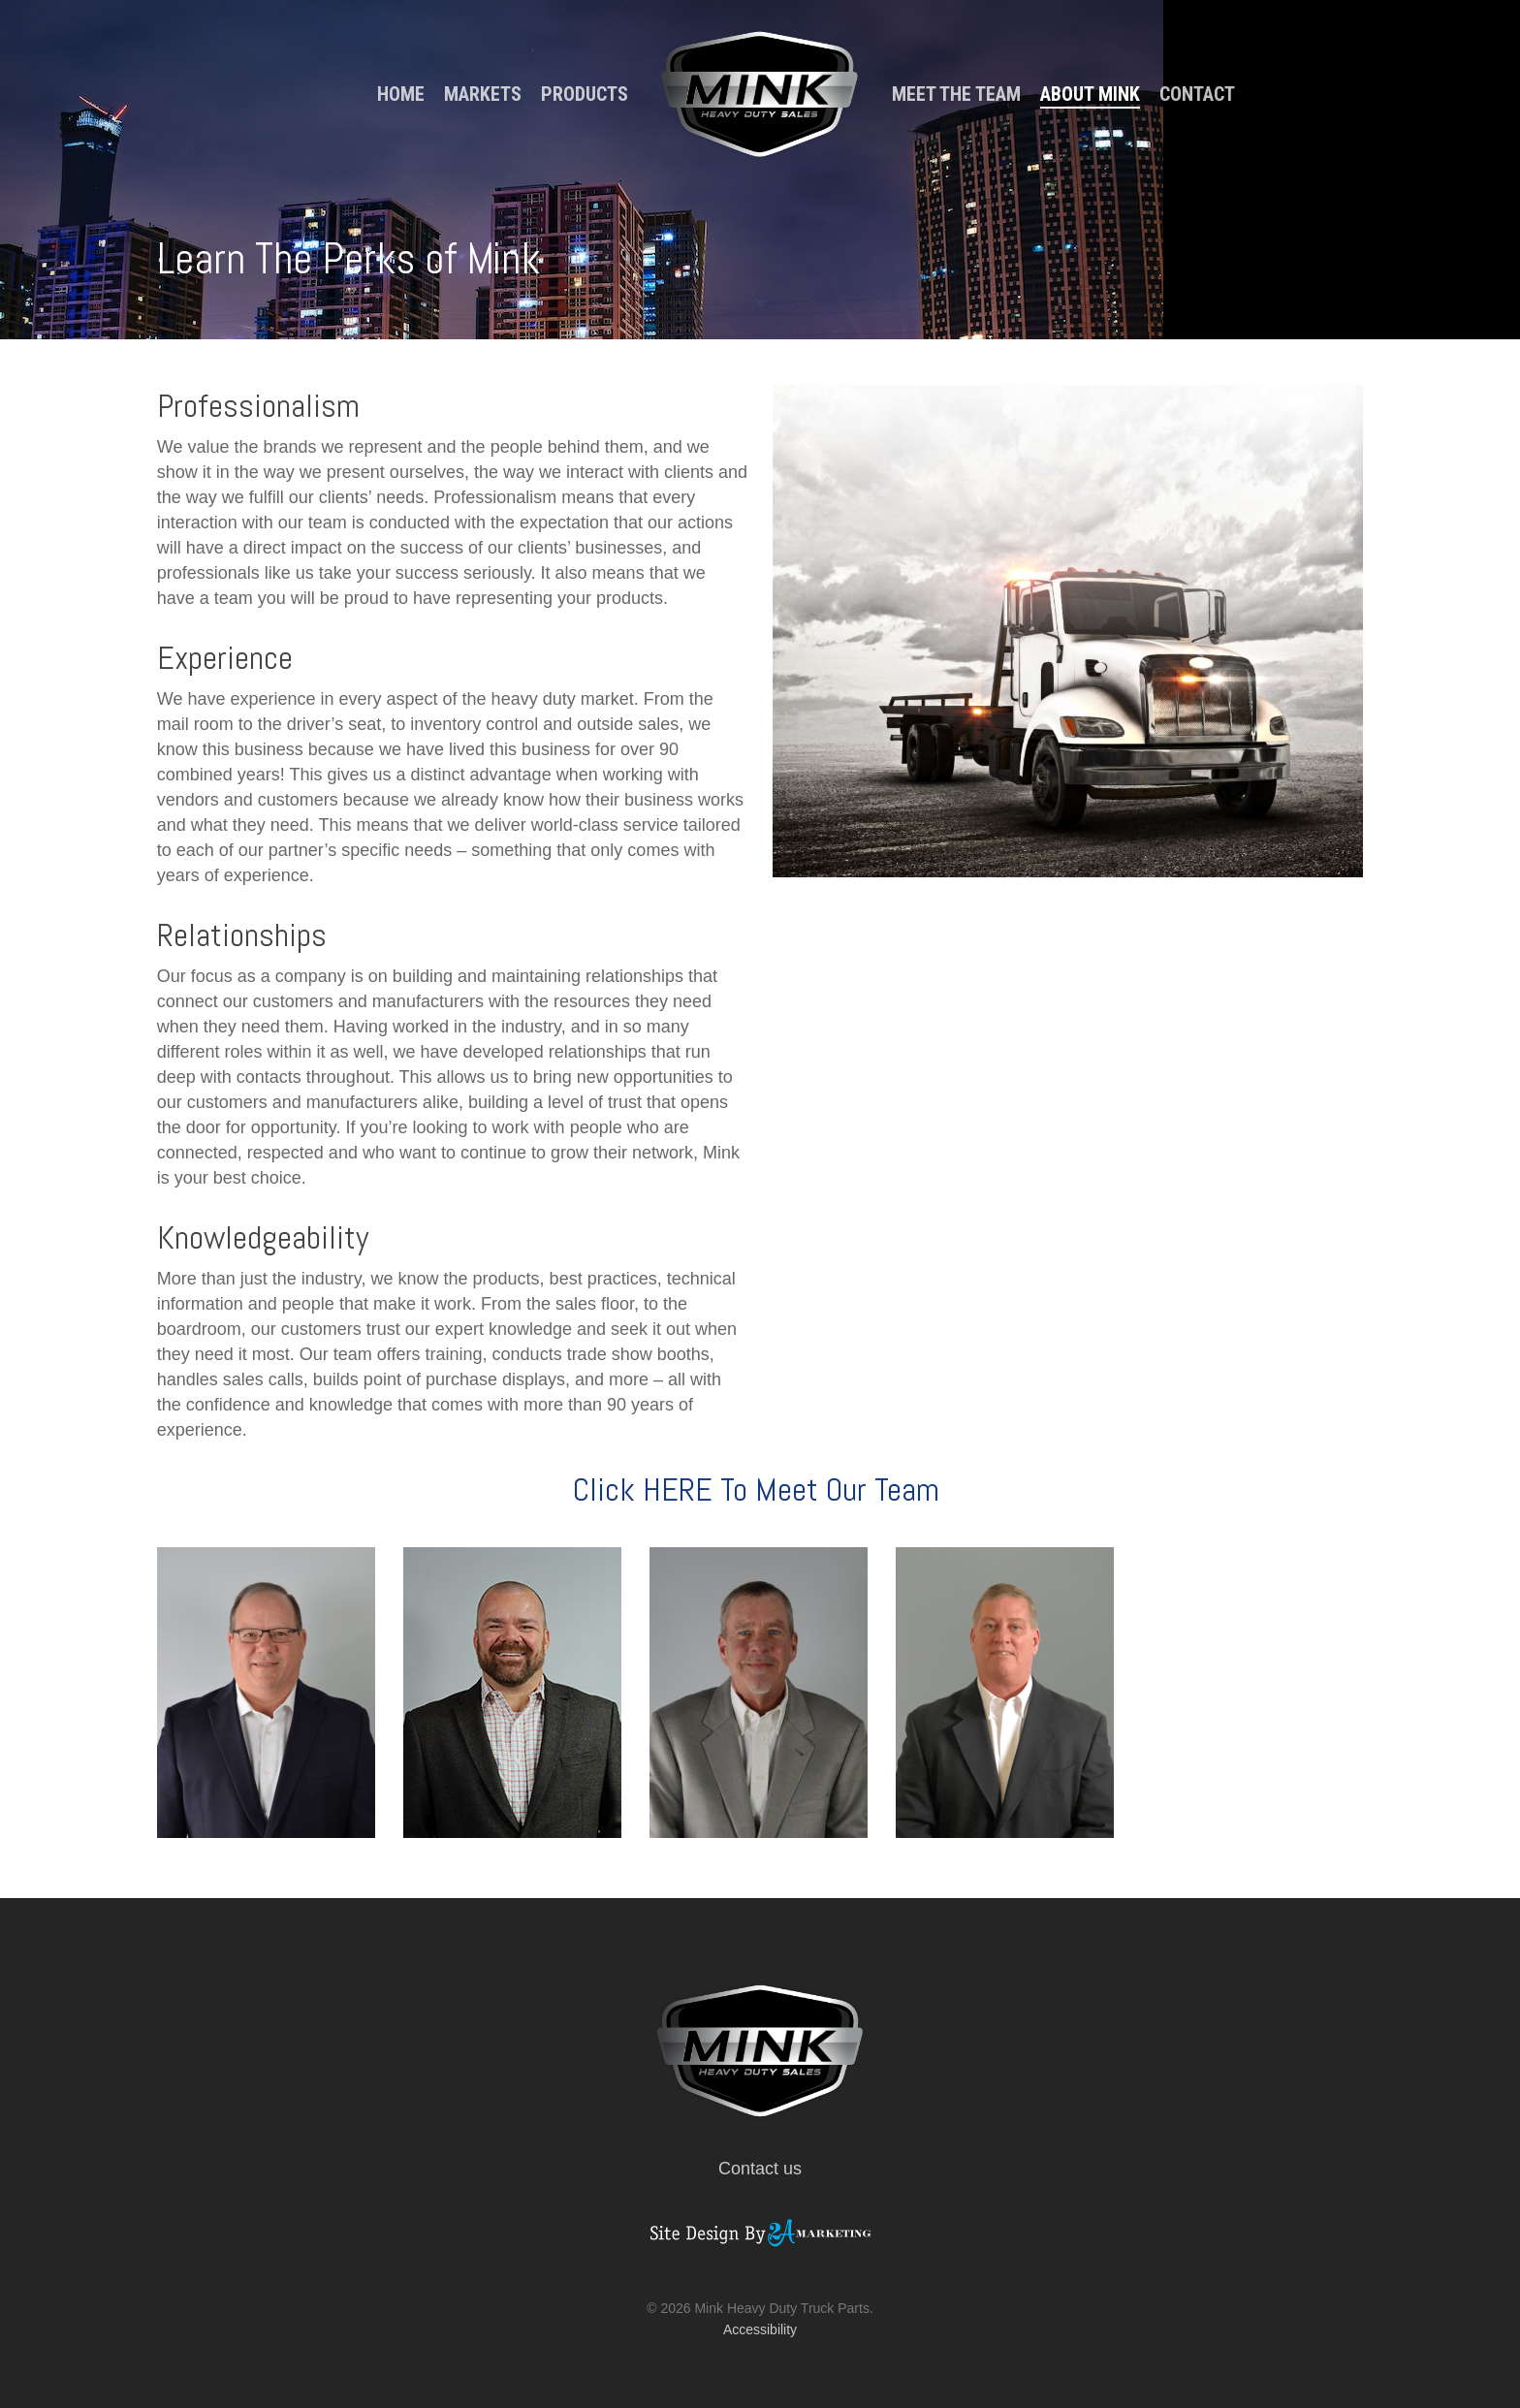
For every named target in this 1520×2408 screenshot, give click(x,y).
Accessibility (760, 2329)
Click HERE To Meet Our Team (760, 1489)
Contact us (760, 2168)
